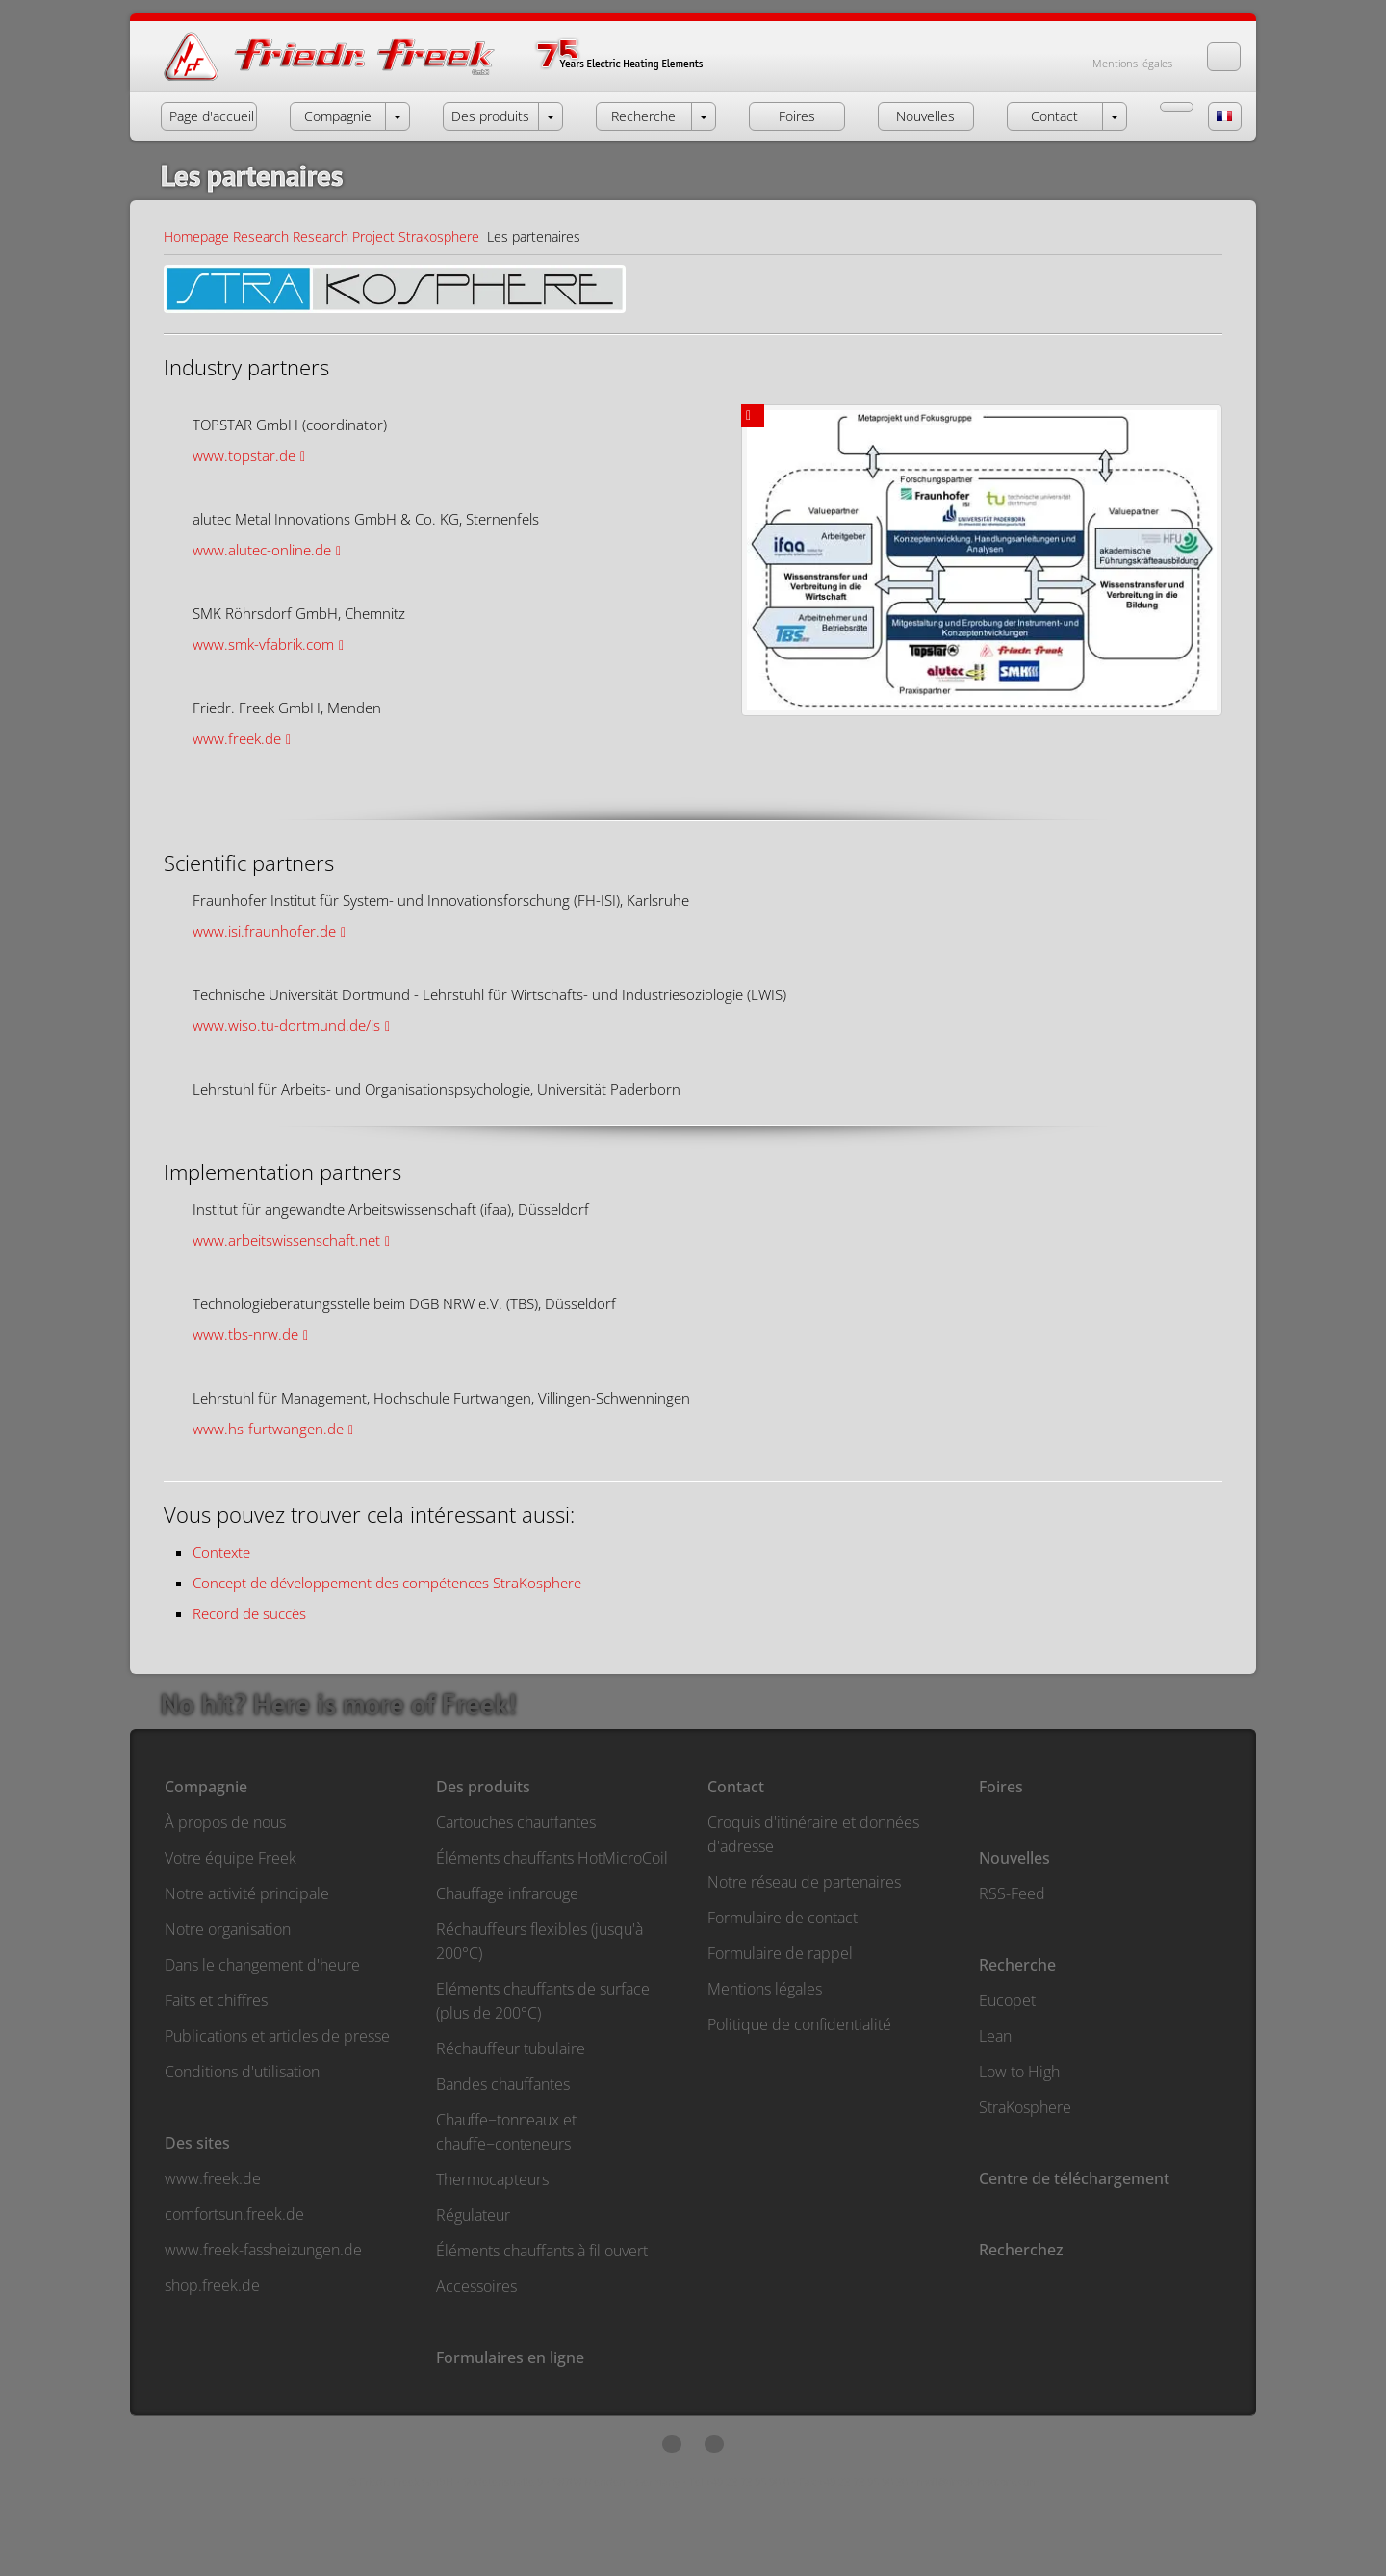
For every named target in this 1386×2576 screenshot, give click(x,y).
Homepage (196, 236)
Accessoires (476, 2286)
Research (261, 236)
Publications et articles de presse (277, 2036)
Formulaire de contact (782, 1917)
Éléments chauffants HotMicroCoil (552, 1857)
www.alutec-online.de (261, 549)
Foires (1001, 1786)
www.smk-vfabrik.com (263, 644)
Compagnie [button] (338, 116)
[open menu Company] (397, 116)
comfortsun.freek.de (234, 2214)
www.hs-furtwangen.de (268, 1428)
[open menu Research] (703, 116)
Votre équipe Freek (230, 1857)
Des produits (483, 1786)
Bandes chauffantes (503, 2084)
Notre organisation (228, 1929)
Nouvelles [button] (925, 116)
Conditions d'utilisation (242, 2071)
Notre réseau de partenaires (804, 1882)
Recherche (1017, 1964)
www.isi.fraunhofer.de (264, 930)
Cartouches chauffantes (516, 1822)
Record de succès (249, 1613)
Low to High (1019, 2071)
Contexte (221, 1551)
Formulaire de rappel (780, 1953)
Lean (995, 2036)
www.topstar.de (243, 455)
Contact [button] (1054, 116)
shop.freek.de (212, 2285)
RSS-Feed (1012, 1893)
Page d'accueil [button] (211, 116)
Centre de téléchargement (1074, 2178)
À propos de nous (225, 1822)
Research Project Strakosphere (386, 236)
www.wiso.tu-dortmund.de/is (286, 1025)
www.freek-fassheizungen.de (263, 2249)
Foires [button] (797, 116)
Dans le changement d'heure (262, 1964)
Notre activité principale (247, 1893)
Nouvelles (1014, 1857)
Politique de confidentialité (799, 2024)
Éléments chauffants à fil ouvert (542, 2250)
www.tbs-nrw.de (245, 1334)
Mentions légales (1132, 63)
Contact (735, 1786)
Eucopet (1007, 2000)
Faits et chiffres (216, 2000)
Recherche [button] (643, 116)
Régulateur (473, 2215)
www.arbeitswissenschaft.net (286, 1239)
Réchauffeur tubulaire (510, 2048)
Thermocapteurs (492, 2179)
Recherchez (1021, 2249)
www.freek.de (236, 738)
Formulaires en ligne (510, 2357)
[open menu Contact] (1114, 116)
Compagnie (206, 1786)
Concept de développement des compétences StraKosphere (386, 1582)
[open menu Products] (550, 116)
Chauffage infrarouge (507, 1893)
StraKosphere (1025, 2107)
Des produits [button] (490, 116)
